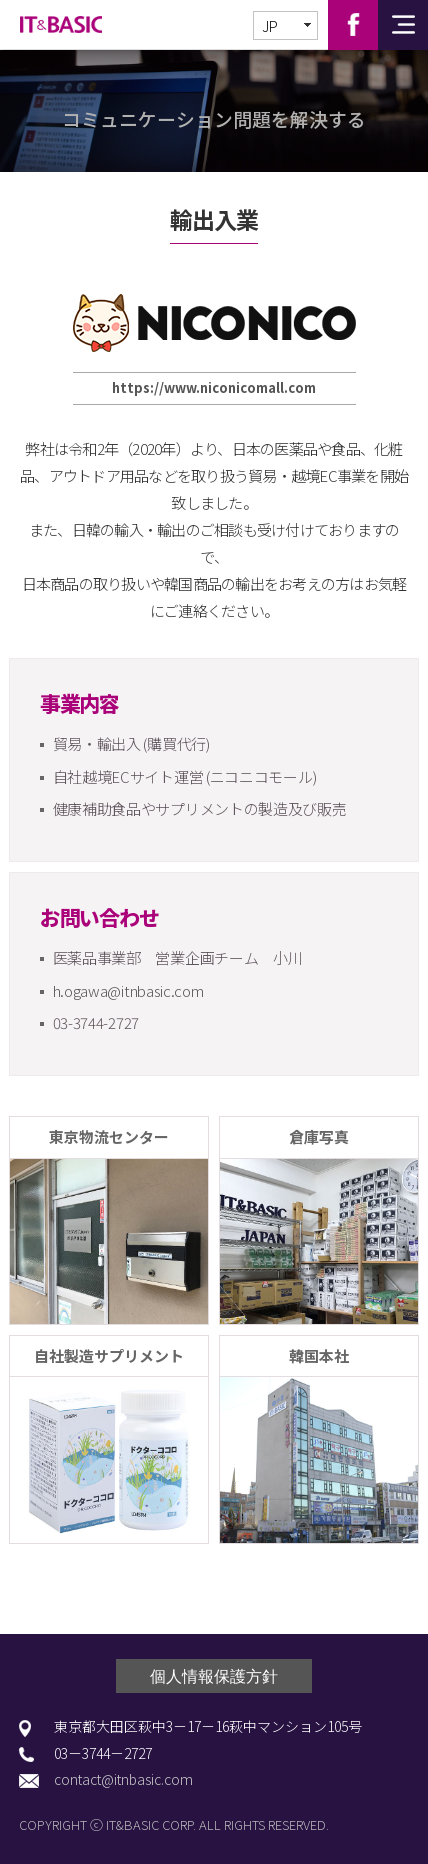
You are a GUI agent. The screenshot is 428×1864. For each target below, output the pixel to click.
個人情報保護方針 (214, 1676)
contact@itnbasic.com (123, 1779)
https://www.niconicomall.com (214, 387)
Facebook (353, 25)
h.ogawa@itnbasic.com (128, 990)
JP (270, 26)
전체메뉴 (403, 25)
